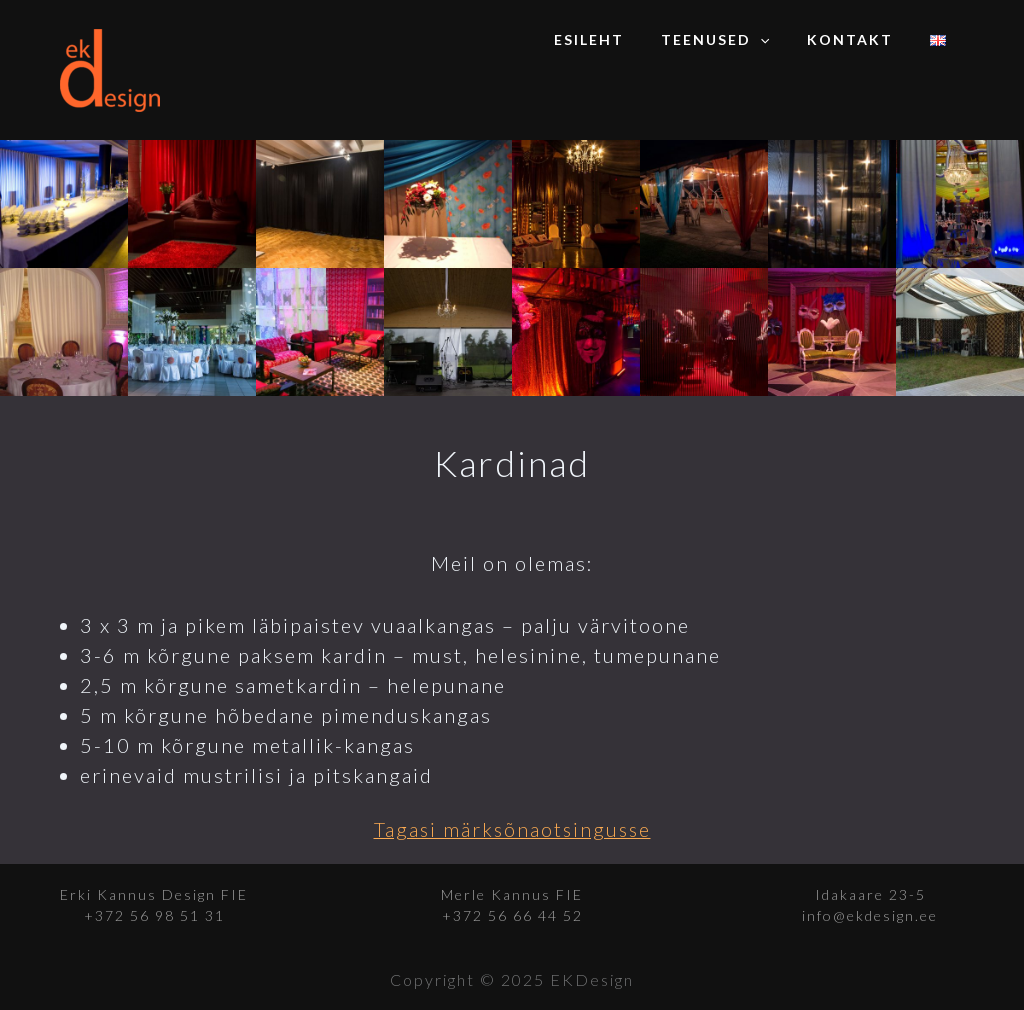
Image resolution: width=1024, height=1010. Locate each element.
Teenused (738, 40)
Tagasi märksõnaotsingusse (512, 829)
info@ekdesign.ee (870, 915)
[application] (783, 40)
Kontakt (863, 39)
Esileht (621, 39)
